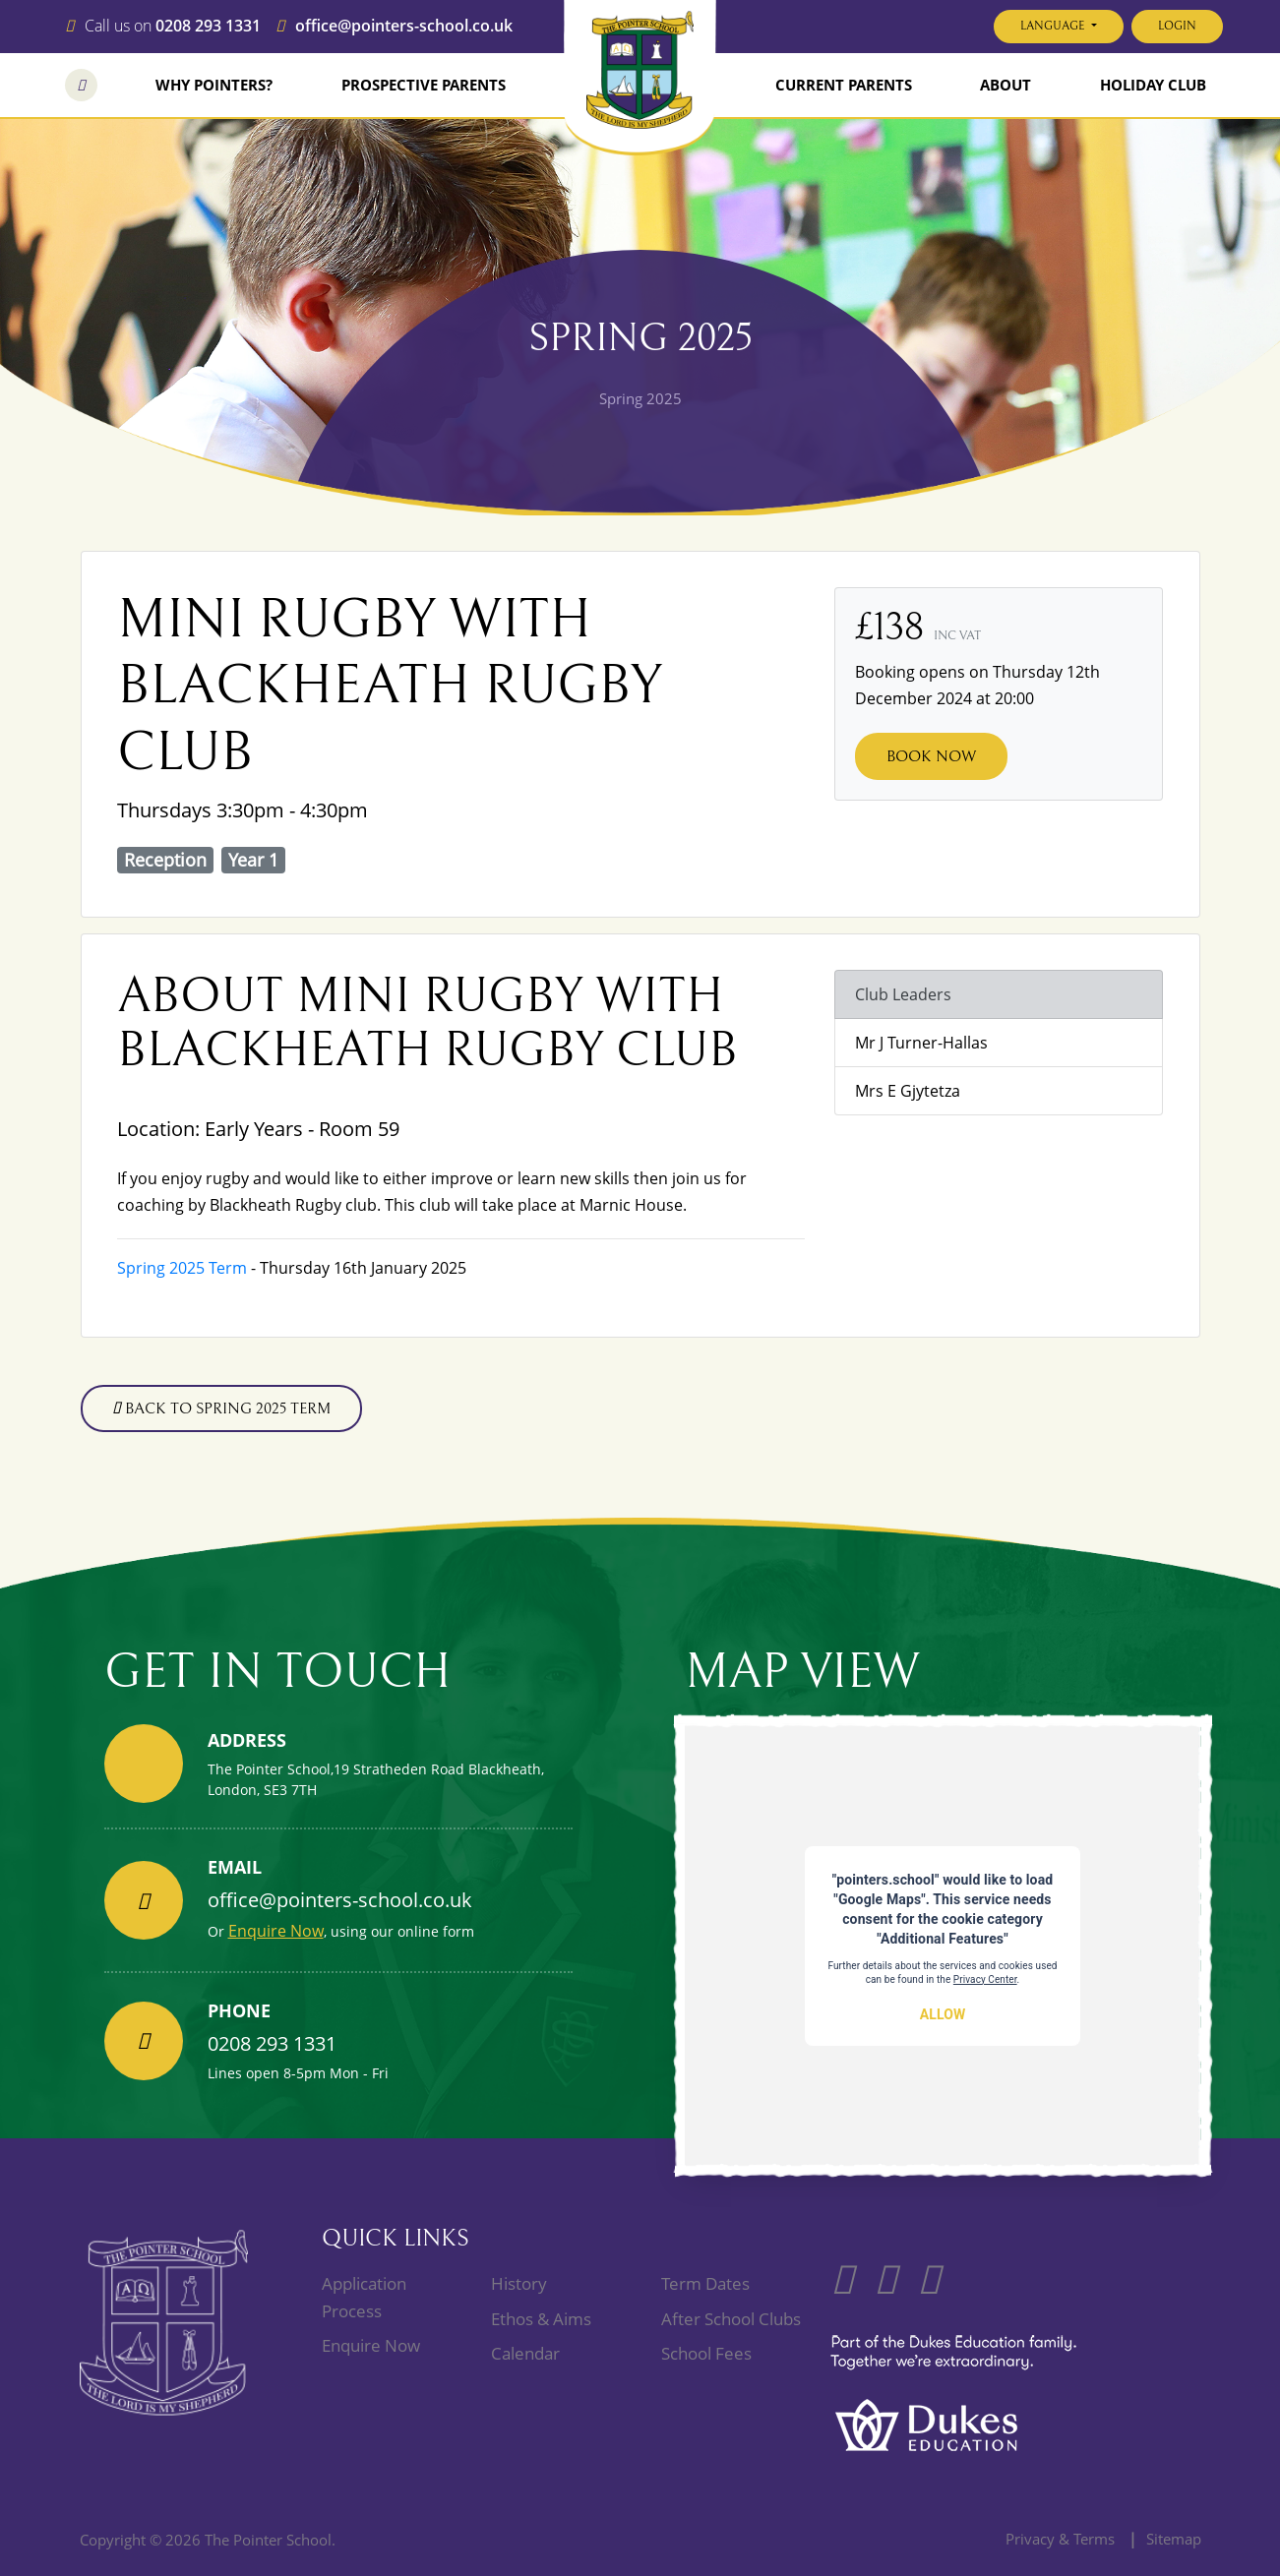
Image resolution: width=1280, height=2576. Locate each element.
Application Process (364, 2296)
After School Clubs (731, 2318)
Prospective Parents (423, 84)
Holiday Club (1153, 84)
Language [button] (1053, 26)
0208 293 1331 (208, 26)
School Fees (706, 2353)
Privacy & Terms (1060, 2538)
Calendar (525, 2353)
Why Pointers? (214, 84)
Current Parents (843, 84)
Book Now (931, 756)
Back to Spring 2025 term (221, 1408)
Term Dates (705, 2283)
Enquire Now (276, 1931)
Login (1177, 26)
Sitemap (1173, 2538)
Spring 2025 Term (182, 1268)
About (1005, 84)
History (519, 2283)
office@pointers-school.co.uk (404, 26)
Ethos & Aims (541, 2318)
